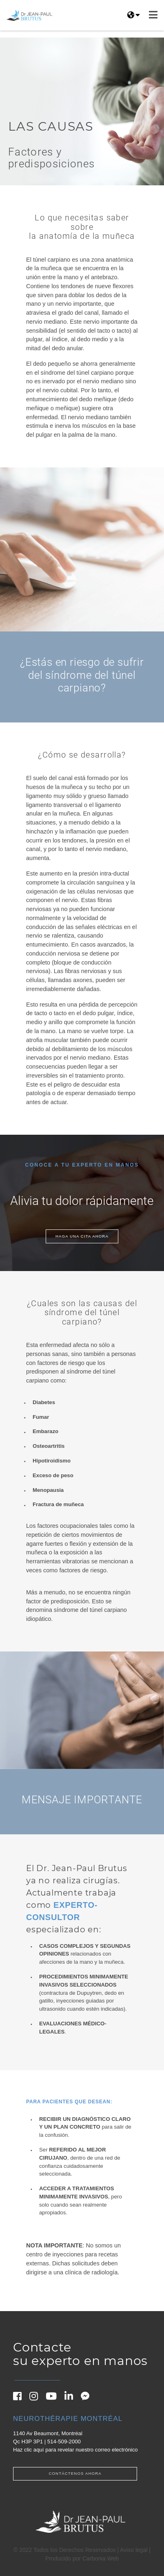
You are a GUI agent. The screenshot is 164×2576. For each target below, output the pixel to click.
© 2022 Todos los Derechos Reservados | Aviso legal (81, 2550)
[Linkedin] (72, 2398)
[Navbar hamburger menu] (153, 15)
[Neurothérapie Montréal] (75, 2419)
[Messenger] (88, 2398)
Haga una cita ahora (82, 1236)
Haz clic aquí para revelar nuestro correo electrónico (75, 2450)
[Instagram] (36, 2398)
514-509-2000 (64, 2441)
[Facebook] (20, 2398)
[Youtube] (54, 2398)
